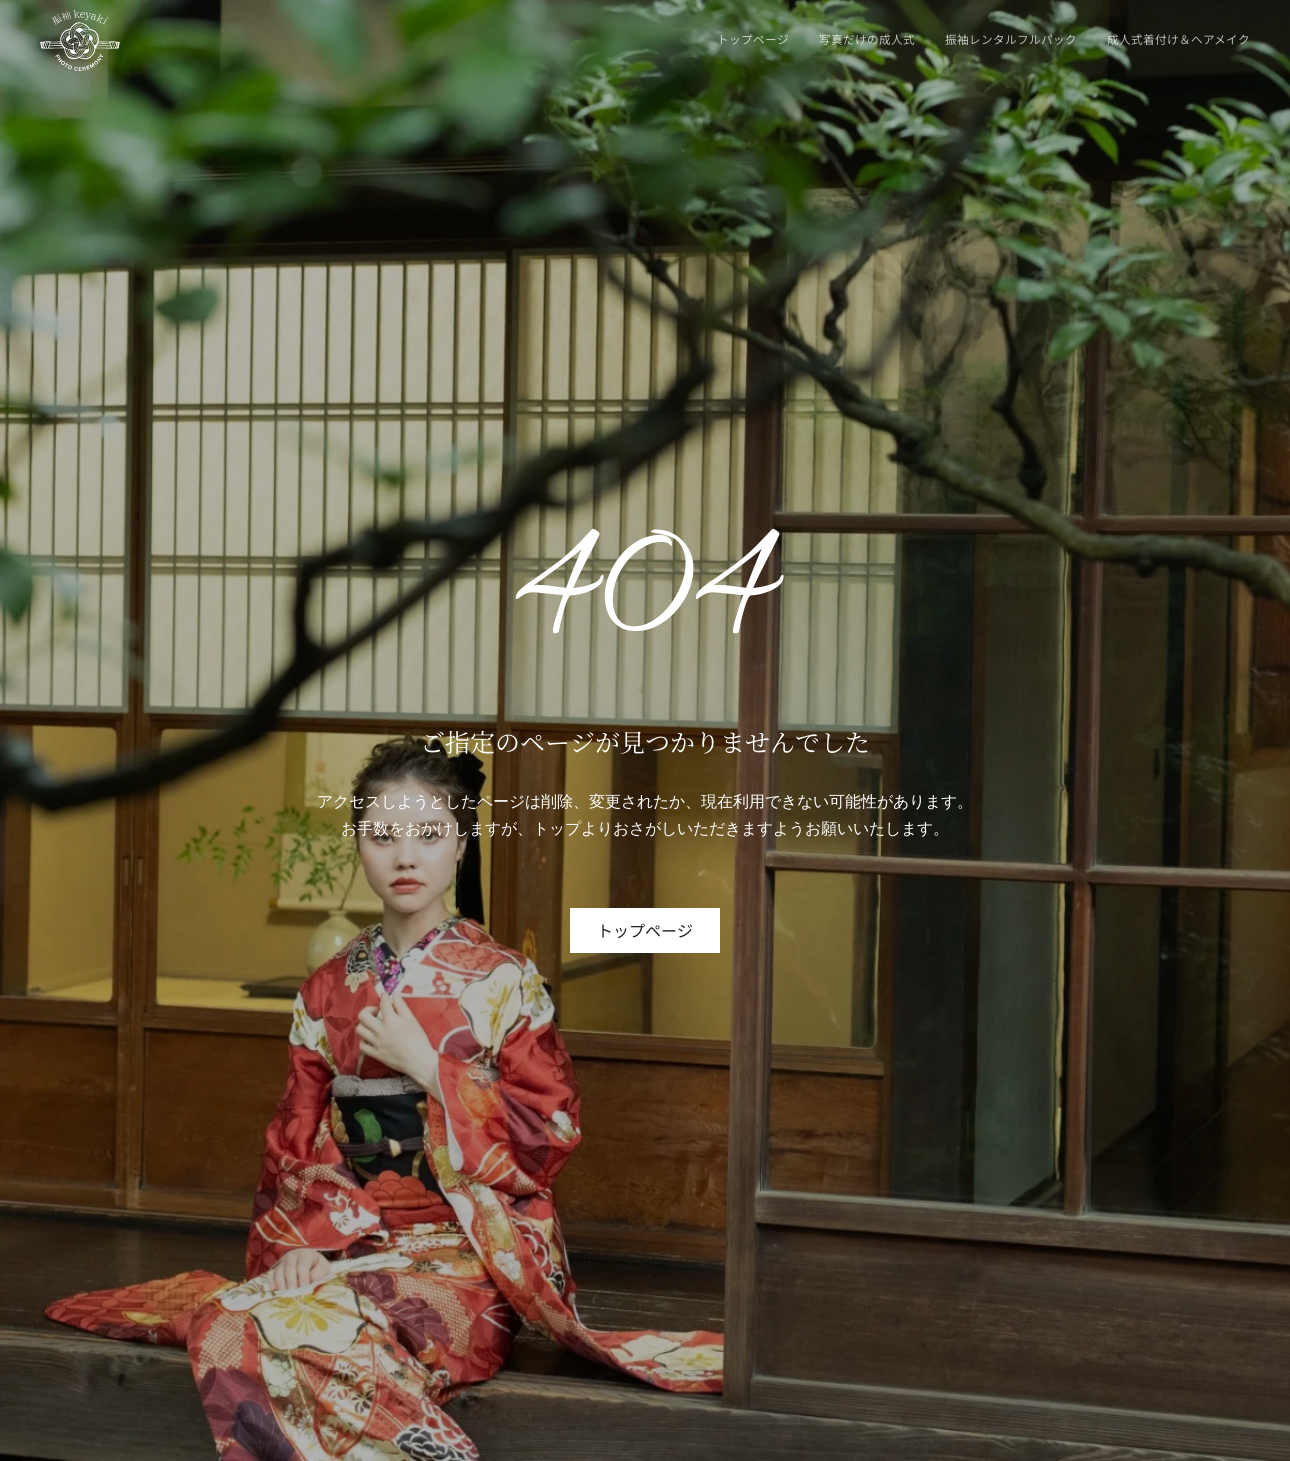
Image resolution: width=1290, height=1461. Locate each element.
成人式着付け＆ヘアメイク (1178, 39)
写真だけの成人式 (867, 39)
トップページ (753, 39)
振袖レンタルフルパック (1011, 39)
